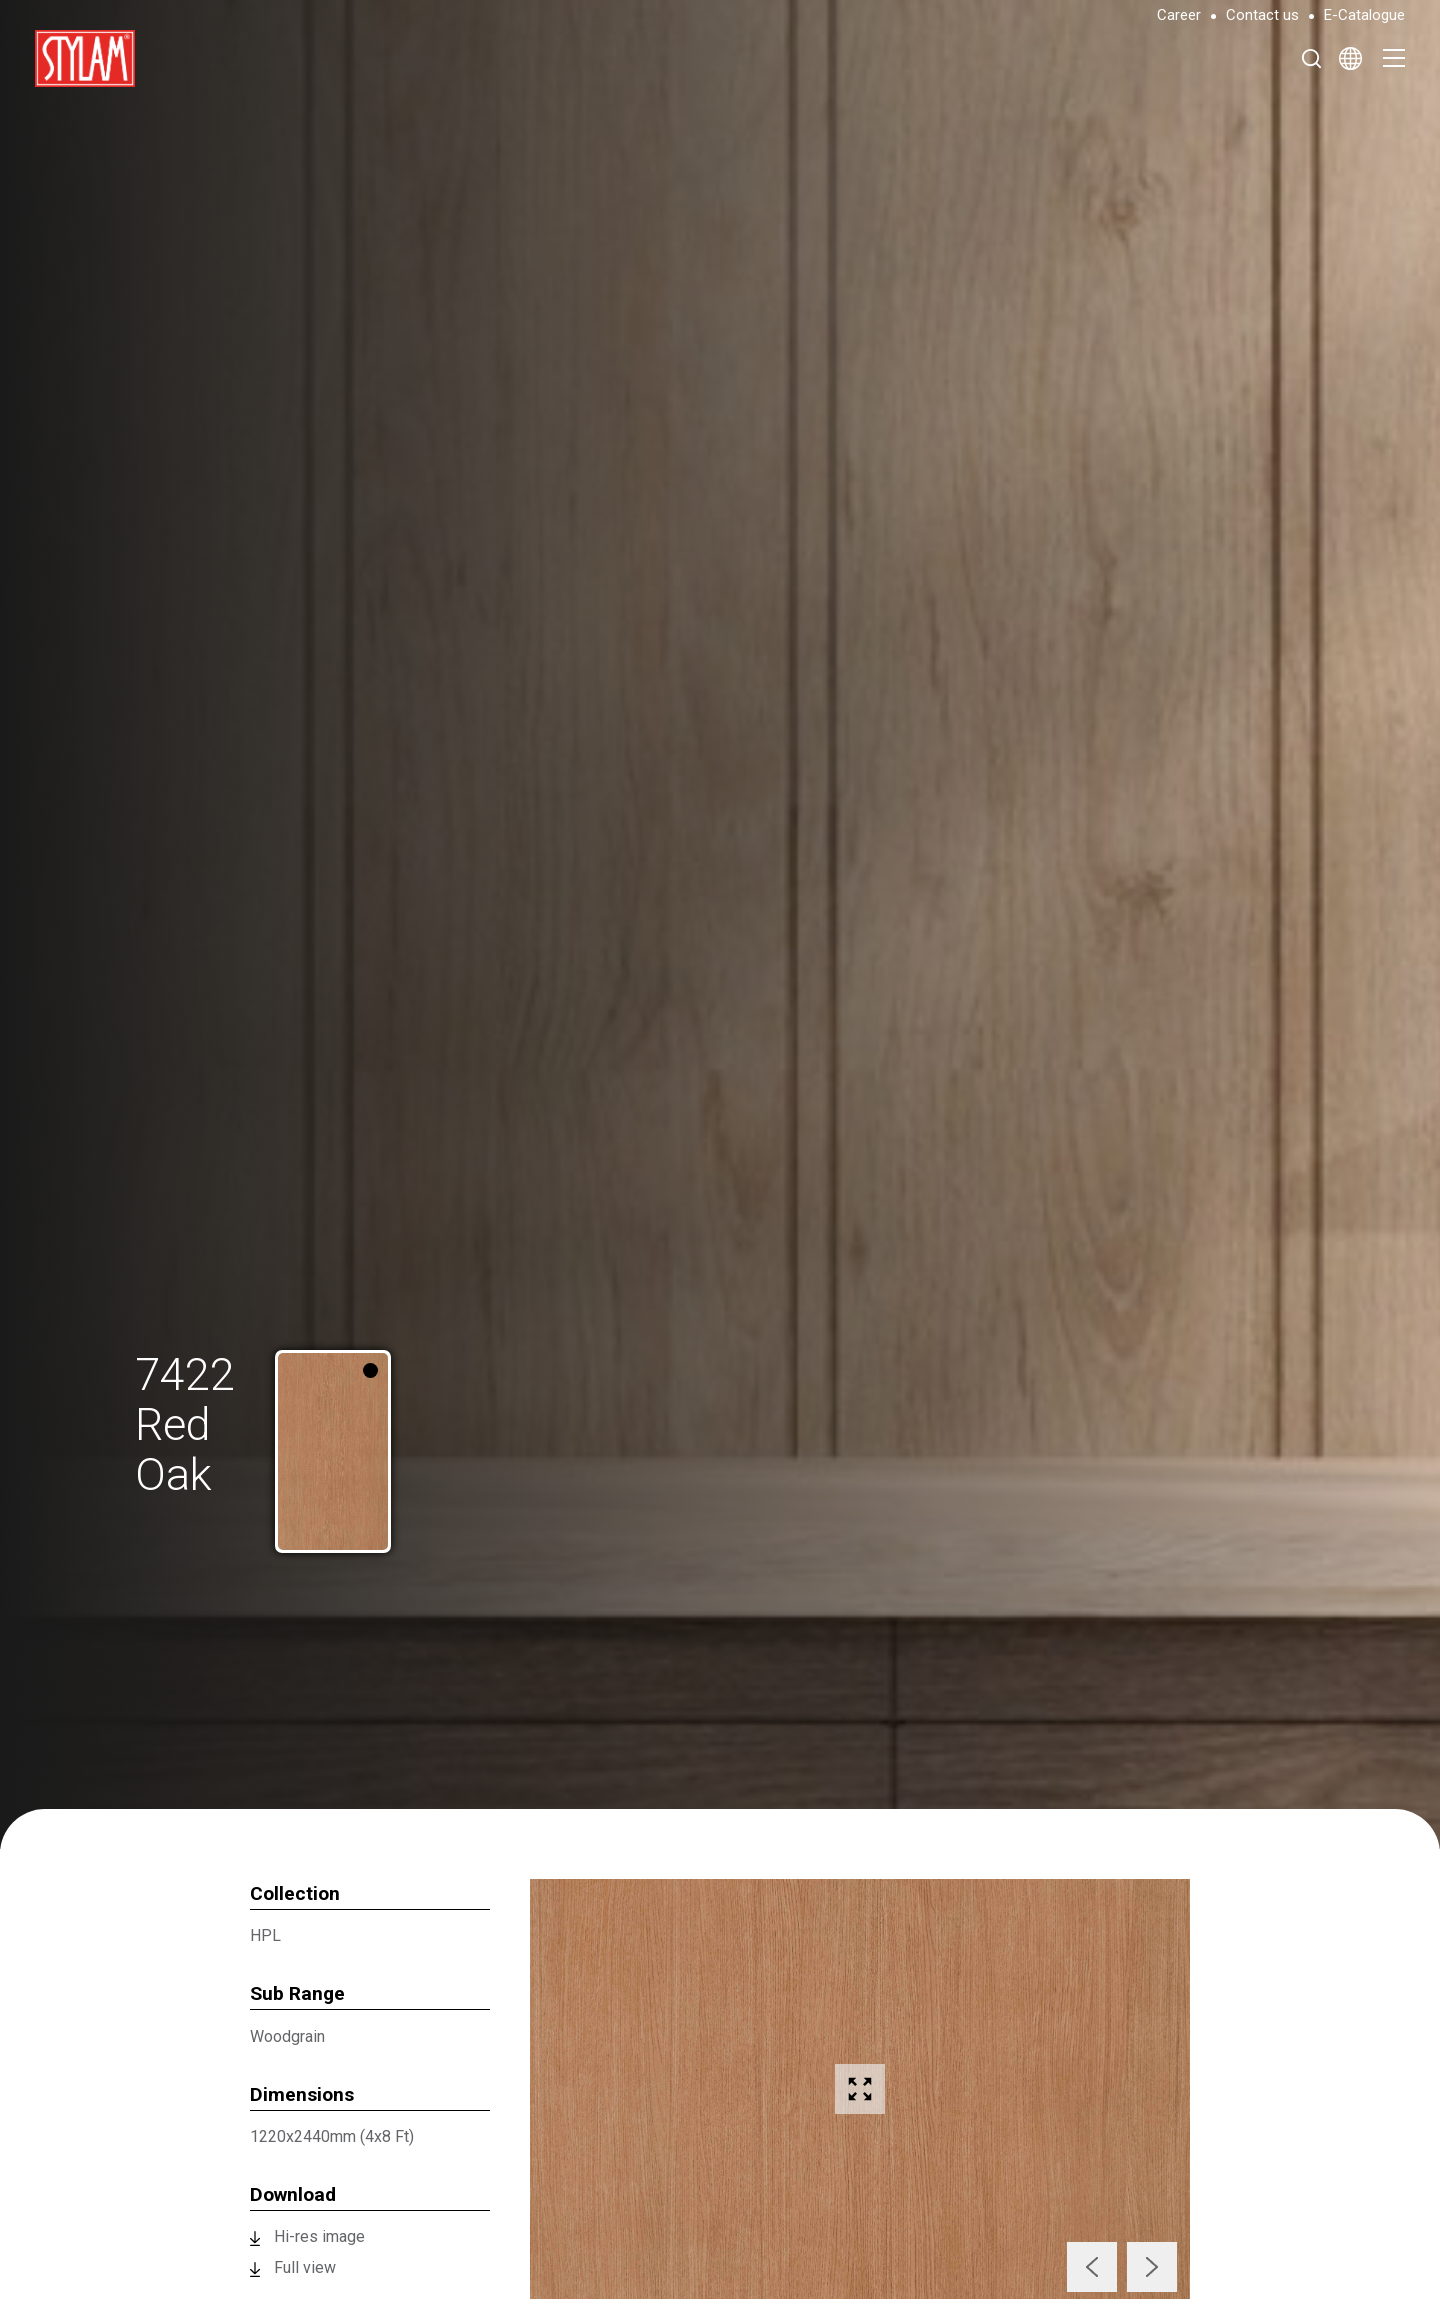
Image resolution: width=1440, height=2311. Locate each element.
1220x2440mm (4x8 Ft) (332, 2136)
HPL (265, 1935)
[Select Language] (1350, 58)
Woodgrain (287, 2036)
